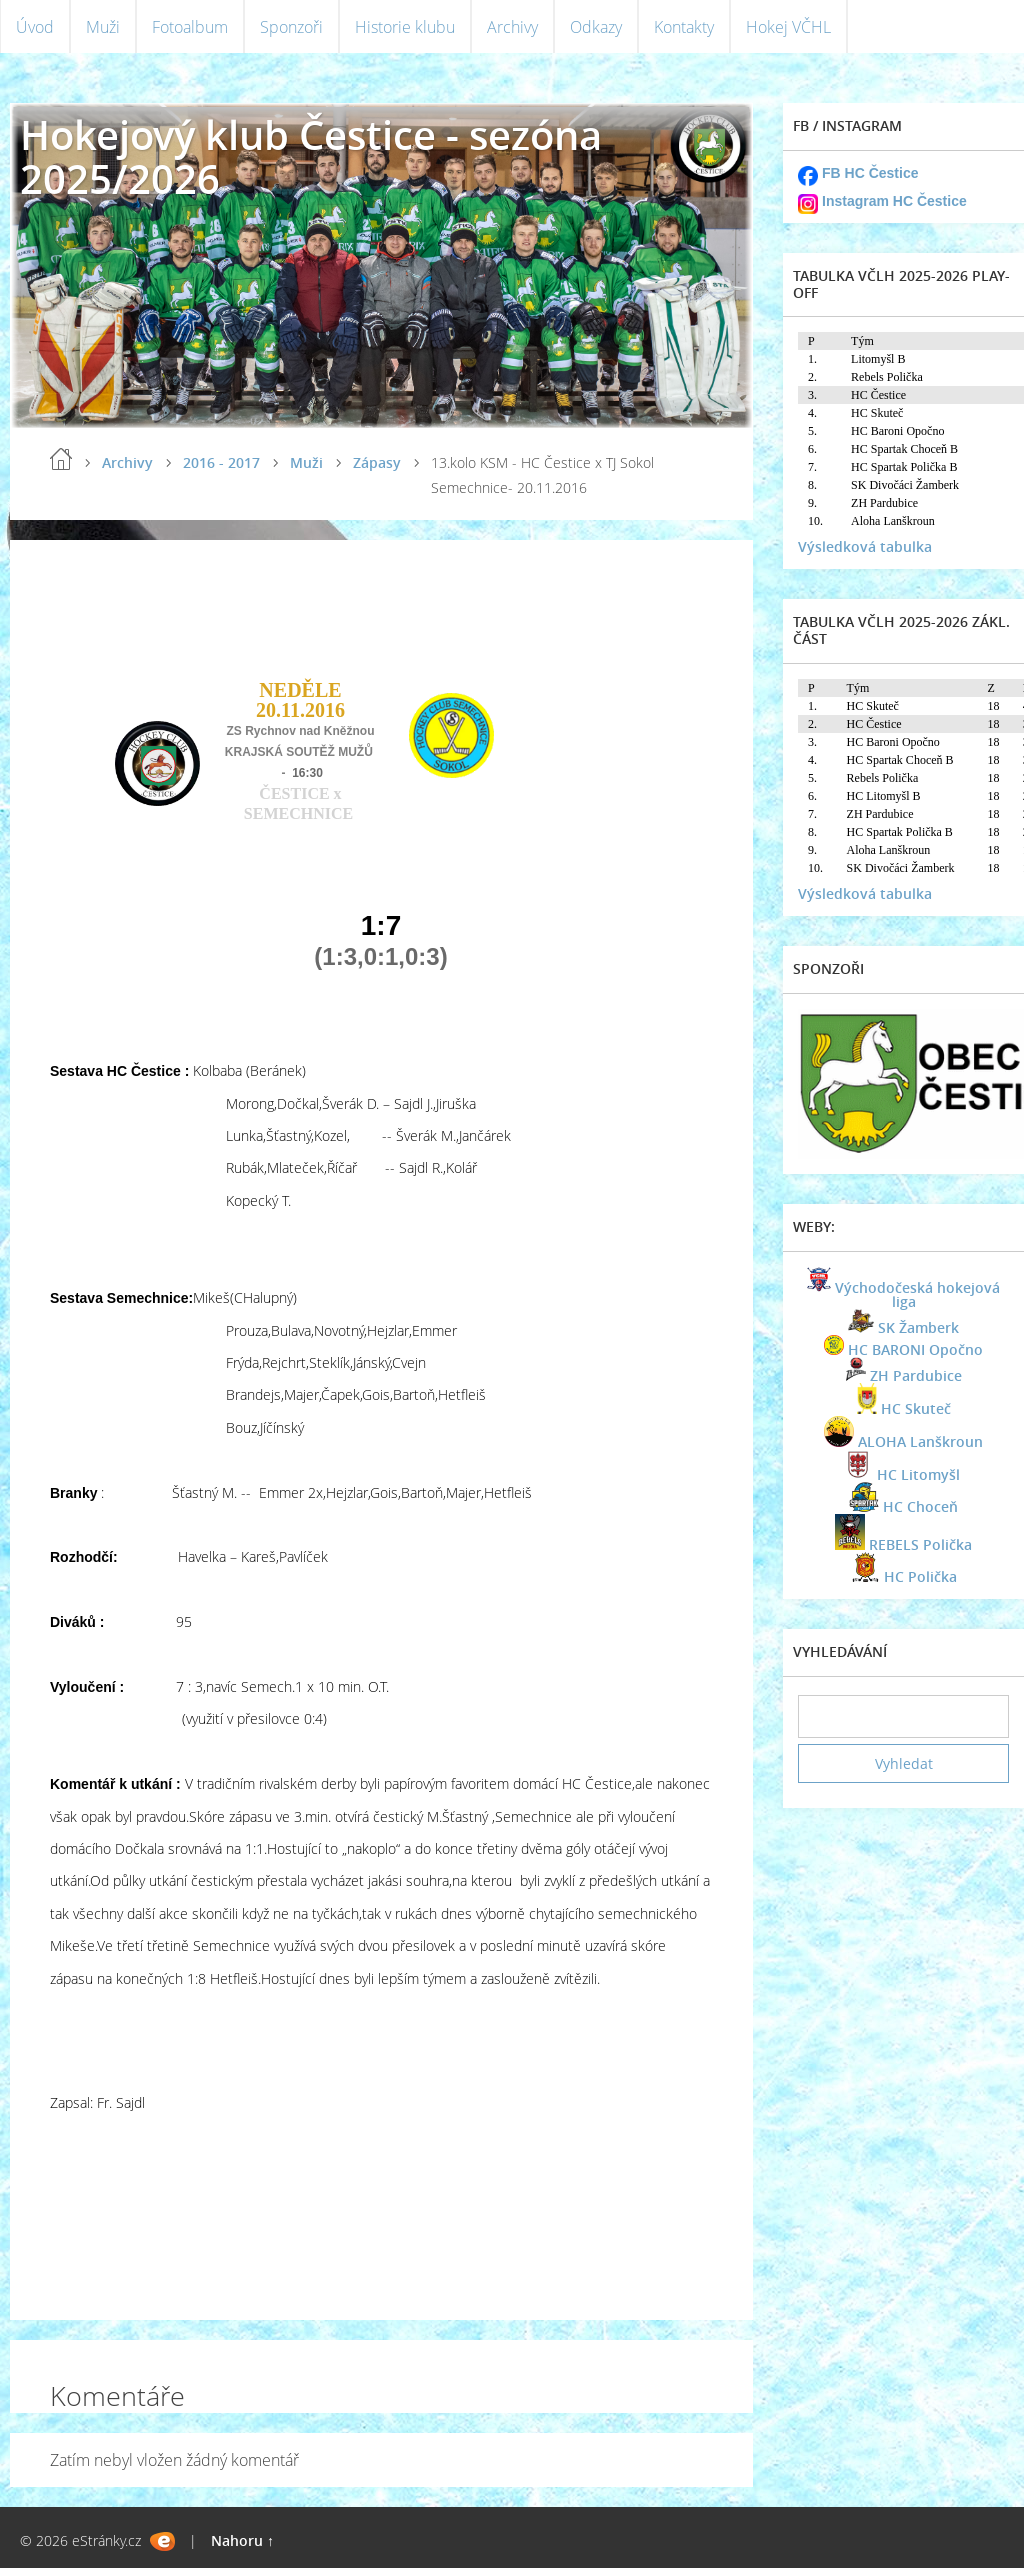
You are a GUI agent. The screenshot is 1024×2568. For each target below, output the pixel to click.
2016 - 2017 (221, 462)
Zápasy (377, 462)
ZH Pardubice (916, 1375)
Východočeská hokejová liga (917, 1294)
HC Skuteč (916, 1408)
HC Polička (920, 1576)
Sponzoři (291, 27)
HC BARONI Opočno (915, 1349)
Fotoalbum (190, 27)
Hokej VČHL (788, 27)
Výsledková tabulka (865, 546)
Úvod (35, 27)
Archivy (512, 27)
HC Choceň (920, 1506)
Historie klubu (405, 27)
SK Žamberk (918, 1327)
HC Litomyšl (918, 1474)
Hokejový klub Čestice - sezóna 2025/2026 (311, 156)
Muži (103, 27)
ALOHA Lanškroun (920, 1441)
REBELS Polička (920, 1544)
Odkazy (596, 27)
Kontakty (684, 27)
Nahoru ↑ (242, 2540)
